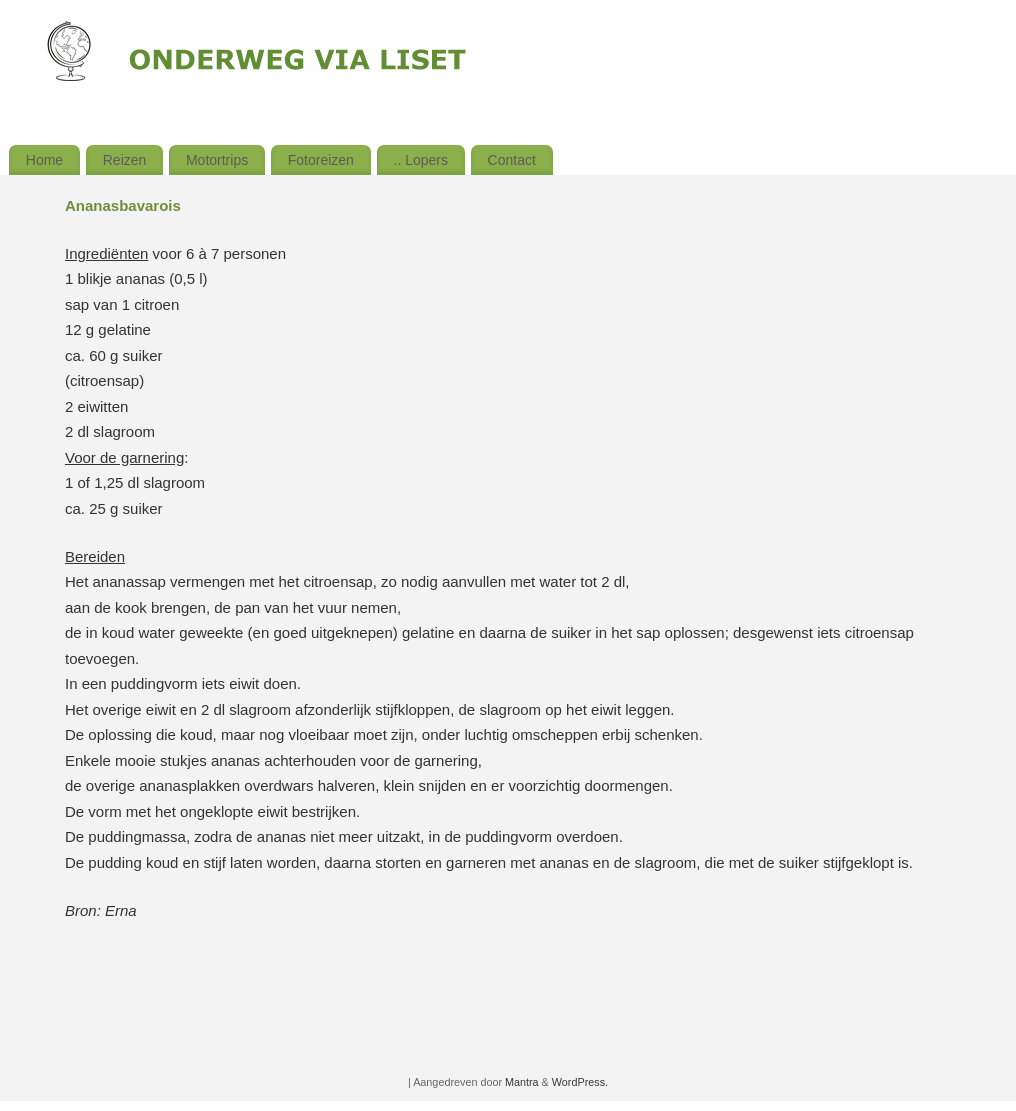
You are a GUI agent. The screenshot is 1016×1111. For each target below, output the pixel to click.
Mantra (522, 1082)
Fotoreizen (321, 160)
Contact (512, 160)
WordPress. (580, 1082)
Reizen (125, 160)
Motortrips (217, 160)
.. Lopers (421, 160)
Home (44, 160)
